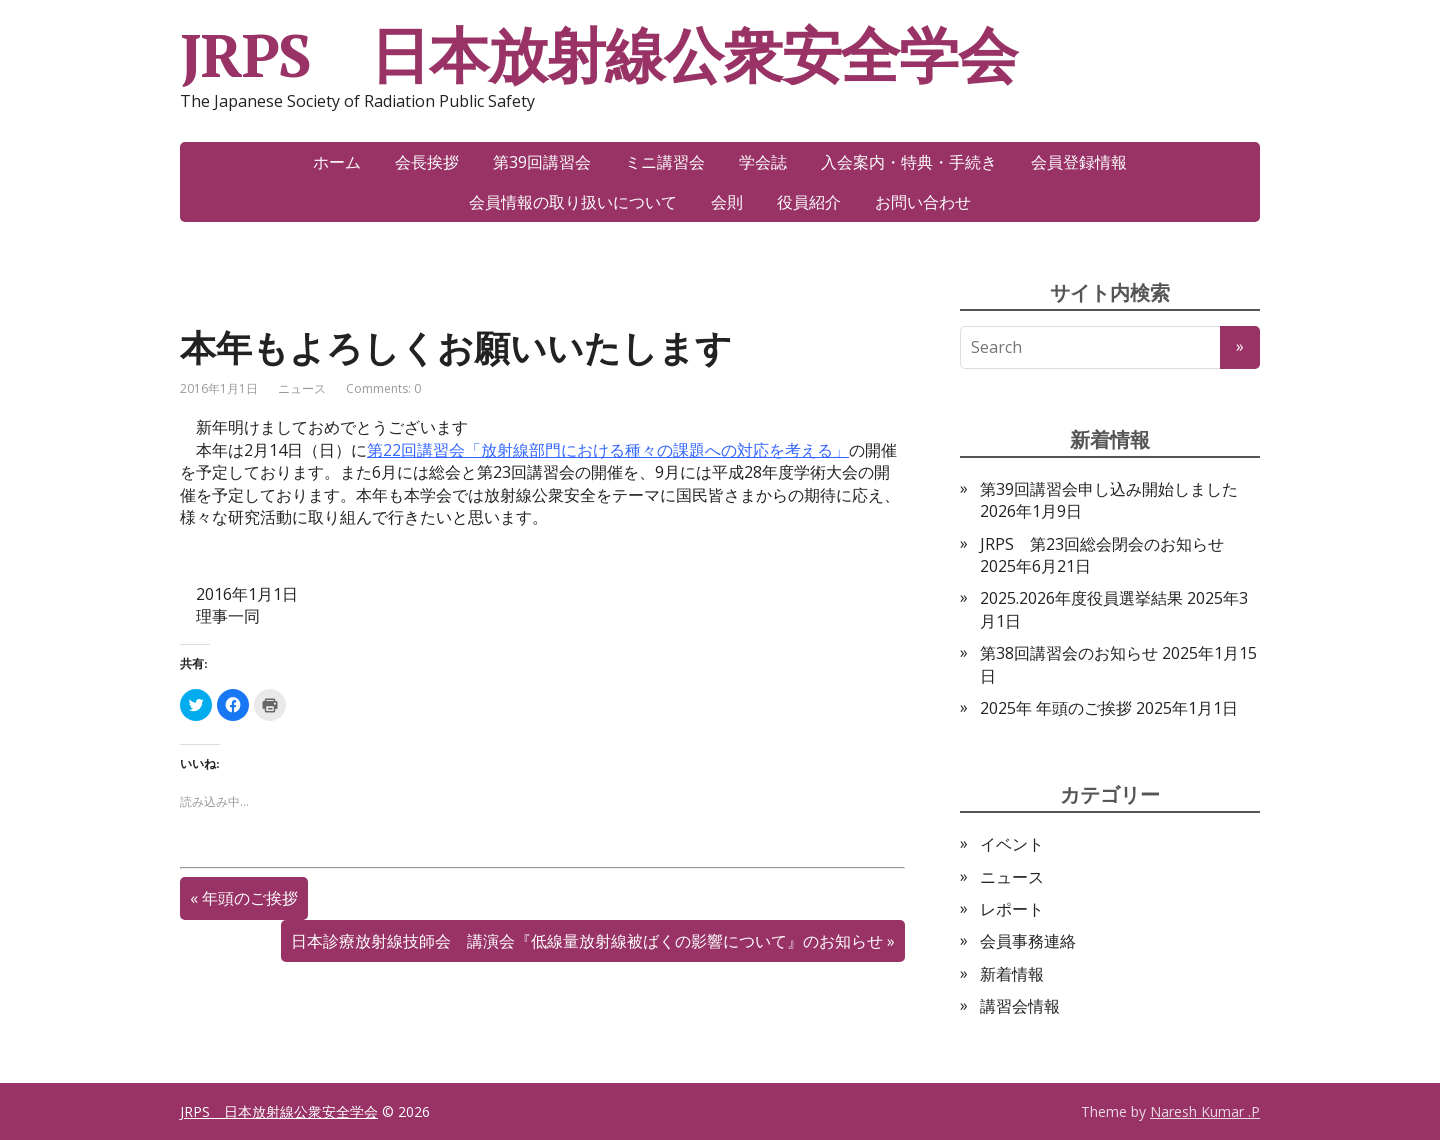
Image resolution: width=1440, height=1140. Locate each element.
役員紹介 (809, 202)
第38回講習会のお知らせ (1069, 653)
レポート (1012, 909)
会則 (727, 202)
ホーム (337, 162)
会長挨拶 (427, 162)
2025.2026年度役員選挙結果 (1081, 598)
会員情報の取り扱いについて (573, 202)
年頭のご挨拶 (250, 898)
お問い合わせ (923, 202)
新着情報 (1012, 974)
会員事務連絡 (1028, 941)
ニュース (302, 388)
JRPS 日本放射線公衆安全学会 (598, 55)
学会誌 (763, 162)
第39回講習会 (542, 162)
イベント (1012, 844)
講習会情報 (1020, 1006)
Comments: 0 (383, 388)
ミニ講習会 (665, 162)
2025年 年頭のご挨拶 (1056, 708)
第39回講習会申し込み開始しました (1109, 489)
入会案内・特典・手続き (909, 162)
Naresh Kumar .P (1205, 1111)
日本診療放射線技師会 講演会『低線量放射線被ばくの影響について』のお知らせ (587, 941)
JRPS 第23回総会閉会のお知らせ (1102, 544)
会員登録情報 (1079, 162)
